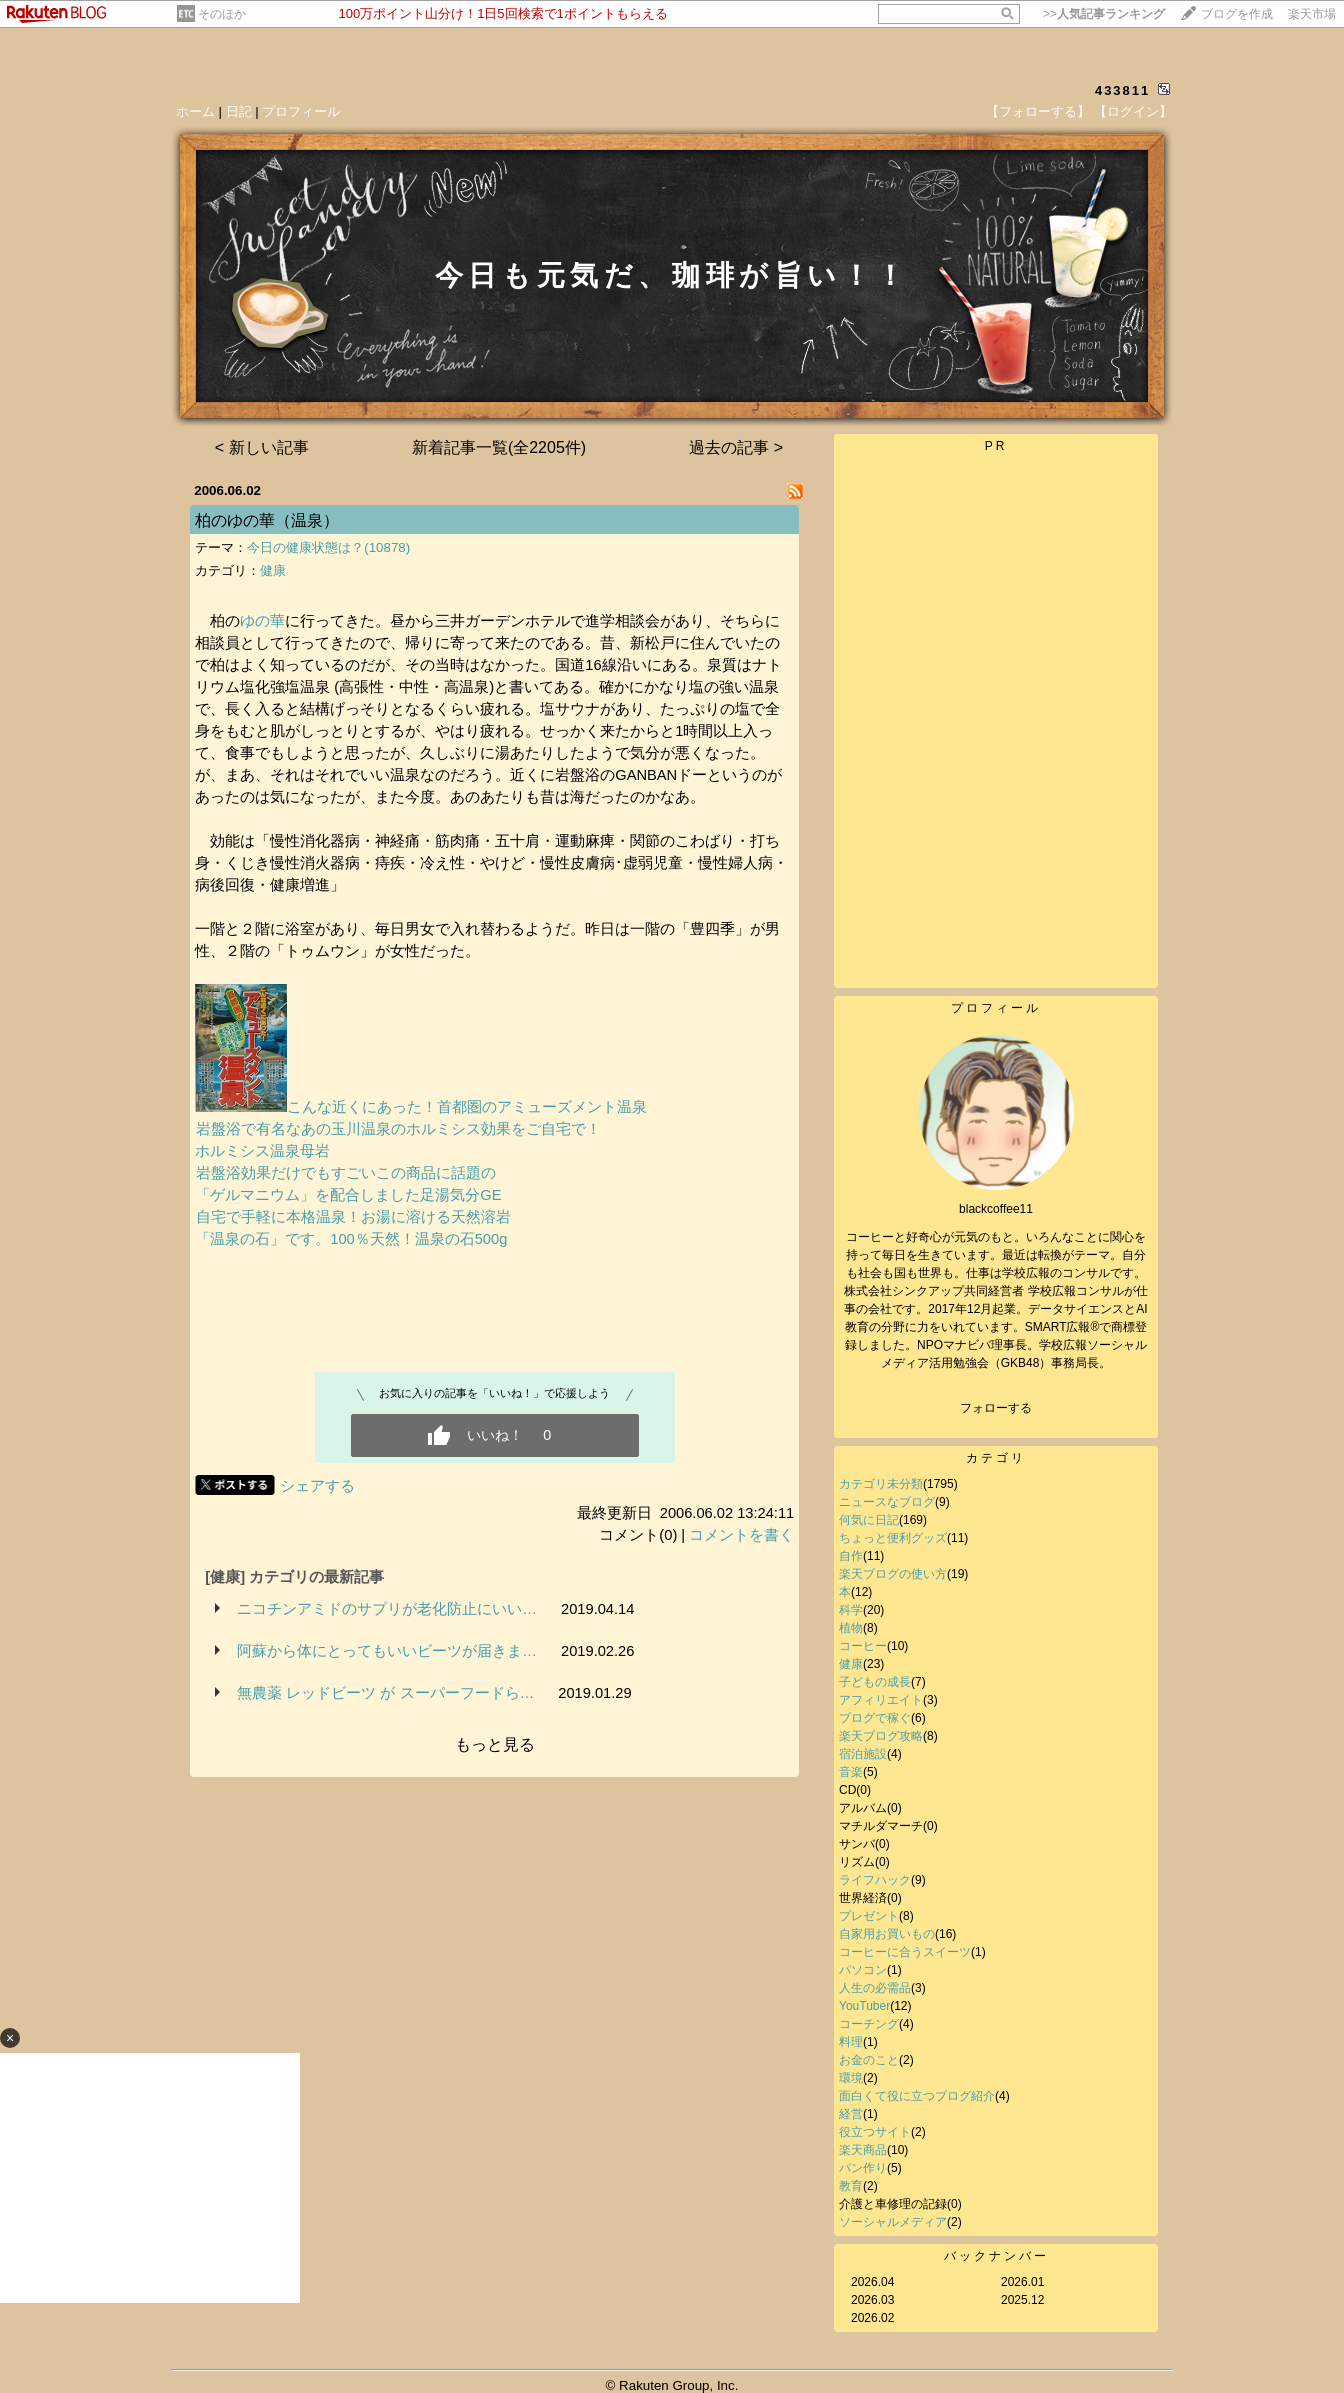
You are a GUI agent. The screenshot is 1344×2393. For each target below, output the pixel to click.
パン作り (863, 2168)
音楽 (851, 1772)
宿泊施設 (863, 1754)
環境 (851, 2078)
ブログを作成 (1237, 14)
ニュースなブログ (887, 1502)
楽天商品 (863, 2150)
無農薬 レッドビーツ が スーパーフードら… (385, 1693)
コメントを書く (741, 1535)
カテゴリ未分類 (881, 1484)
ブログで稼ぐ (875, 1718)
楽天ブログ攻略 (881, 1736)
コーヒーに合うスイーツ (905, 1952)
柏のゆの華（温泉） (267, 520)
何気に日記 (869, 1520)
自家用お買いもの (887, 1934)
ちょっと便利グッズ (893, 1538)
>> (1104, 14)
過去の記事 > (736, 447)
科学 (851, 1610)
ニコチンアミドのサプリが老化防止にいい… (387, 1609)
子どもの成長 (875, 1682)
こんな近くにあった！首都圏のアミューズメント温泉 (421, 1107)
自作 (851, 1556)
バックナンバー (996, 2256)
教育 (851, 2186)
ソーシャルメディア (893, 2222)
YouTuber (864, 2006)
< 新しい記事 (262, 447)
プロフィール (301, 111)
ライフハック (875, 1880)
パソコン (863, 1970)
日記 (239, 111)
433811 (1122, 90)
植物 (851, 1628)
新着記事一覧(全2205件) (499, 447)
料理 (851, 2042)
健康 (273, 570)
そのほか (222, 14)
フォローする (996, 1408)
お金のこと (869, 2060)
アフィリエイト (881, 1700)
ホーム (195, 111)
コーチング (869, 2024)
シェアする (317, 1486)
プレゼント (869, 1916)
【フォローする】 (1038, 111)
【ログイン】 (1133, 111)
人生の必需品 (875, 1988)
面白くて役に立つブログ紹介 (917, 2096)
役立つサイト (875, 2132)
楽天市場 (1312, 14)
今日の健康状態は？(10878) (328, 547)
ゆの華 (262, 621)
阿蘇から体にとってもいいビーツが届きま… (387, 1651)
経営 (851, 2114)
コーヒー (863, 1646)
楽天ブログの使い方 (893, 1574)
